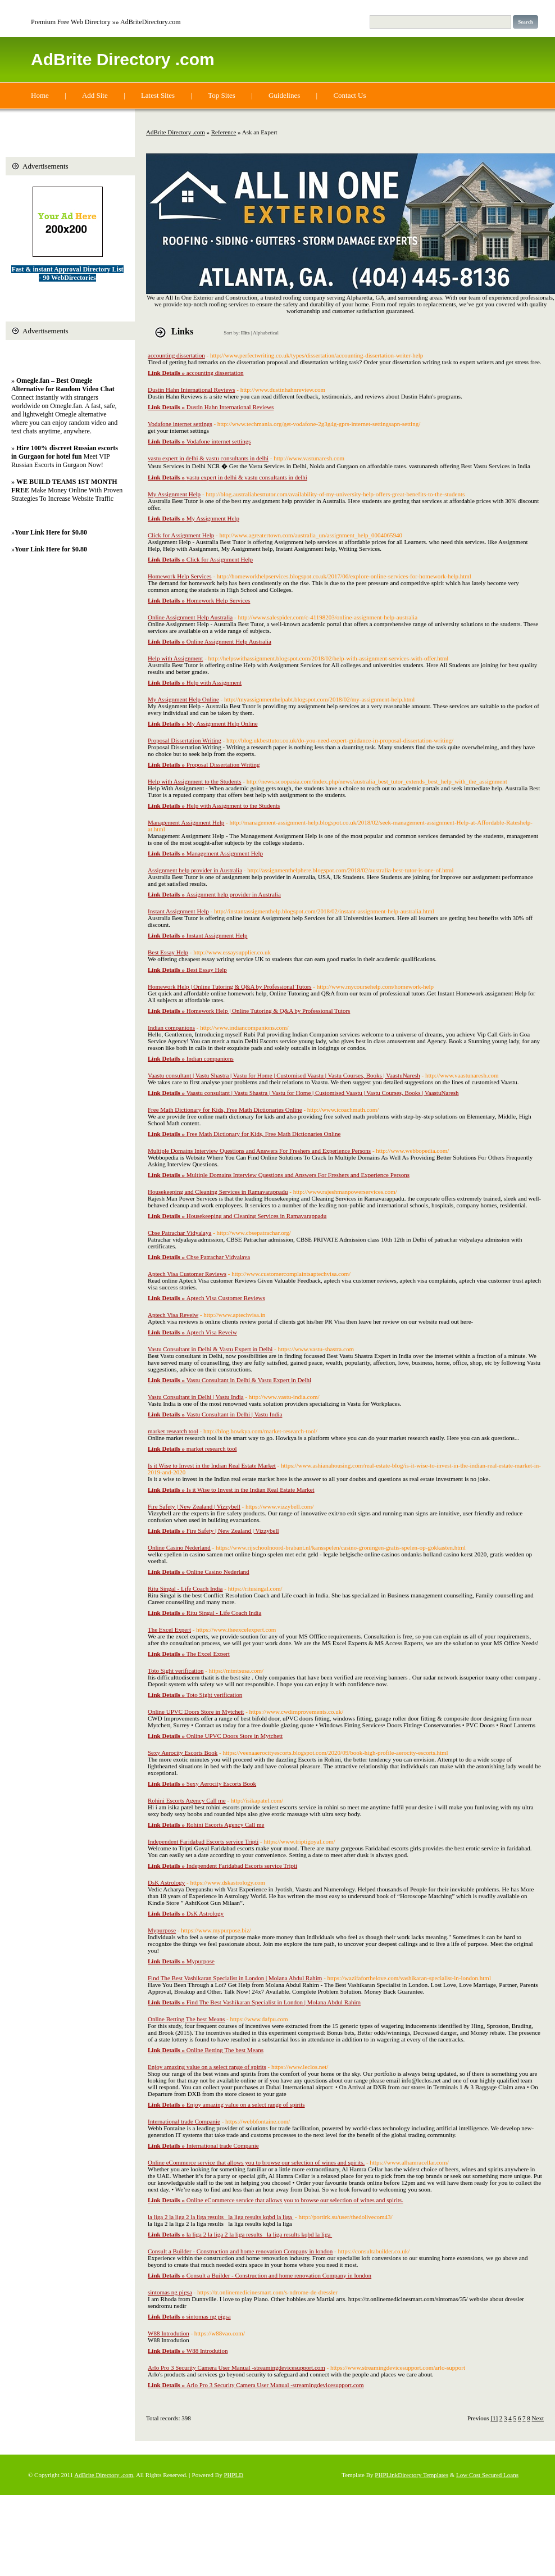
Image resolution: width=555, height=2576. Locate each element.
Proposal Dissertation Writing (184, 740)
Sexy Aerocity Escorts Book (182, 1752)
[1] (494, 2418)
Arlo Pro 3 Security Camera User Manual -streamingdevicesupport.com (236, 2367)
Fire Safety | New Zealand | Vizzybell (194, 1506)
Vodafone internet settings (180, 423)
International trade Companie (184, 2121)
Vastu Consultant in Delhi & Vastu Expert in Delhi (210, 1349)
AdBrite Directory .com (123, 59)
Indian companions (171, 1027)
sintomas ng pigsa (170, 2292)
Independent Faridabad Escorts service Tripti (203, 1841)
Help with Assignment (175, 658)
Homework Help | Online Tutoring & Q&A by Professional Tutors (230, 986)
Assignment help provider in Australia (195, 870)
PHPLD (233, 2474)
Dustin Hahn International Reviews (191, 389)
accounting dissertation (176, 355)
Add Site (95, 95)
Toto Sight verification (175, 1670)
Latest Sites (158, 95)
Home (40, 95)
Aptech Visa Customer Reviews (187, 1273)
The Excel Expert (169, 1629)
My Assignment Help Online (183, 699)
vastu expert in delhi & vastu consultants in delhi (208, 458)
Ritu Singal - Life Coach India (185, 1588)
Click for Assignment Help (181, 535)
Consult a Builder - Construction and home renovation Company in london (240, 2251)
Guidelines (284, 95)
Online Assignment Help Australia (190, 617)
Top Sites (221, 95)
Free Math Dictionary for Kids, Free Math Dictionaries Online (225, 1109)
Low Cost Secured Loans (487, 2474)
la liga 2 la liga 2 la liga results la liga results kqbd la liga (220, 2216)
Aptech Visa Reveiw (173, 1314)
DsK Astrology (166, 1882)
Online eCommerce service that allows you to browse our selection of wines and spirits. (256, 2162)
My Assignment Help (174, 494)
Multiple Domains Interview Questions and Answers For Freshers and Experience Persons (259, 1150)
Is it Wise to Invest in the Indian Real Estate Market (212, 1465)
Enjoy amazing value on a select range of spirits (207, 2066)
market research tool (173, 1431)
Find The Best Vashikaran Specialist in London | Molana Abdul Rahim (235, 1978)
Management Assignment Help (186, 822)
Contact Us (349, 95)
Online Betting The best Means (186, 2019)
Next (538, 2418)
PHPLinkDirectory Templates (411, 2474)
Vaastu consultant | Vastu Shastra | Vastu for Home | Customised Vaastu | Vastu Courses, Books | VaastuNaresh (284, 1075)
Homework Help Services (180, 576)
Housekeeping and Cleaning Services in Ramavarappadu (218, 1191)
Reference (223, 132)
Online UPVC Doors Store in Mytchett (196, 1711)
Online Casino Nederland (179, 1547)
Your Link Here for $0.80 (51, 532)
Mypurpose (162, 1930)
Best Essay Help (168, 952)
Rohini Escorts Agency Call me (187, 1800)
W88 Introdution (168, 2333)
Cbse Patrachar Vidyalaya (179, 1232)
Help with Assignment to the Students (195, 781)
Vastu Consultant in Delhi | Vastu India (196, 1396)
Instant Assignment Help (178, 911)
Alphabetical (266, 333)
